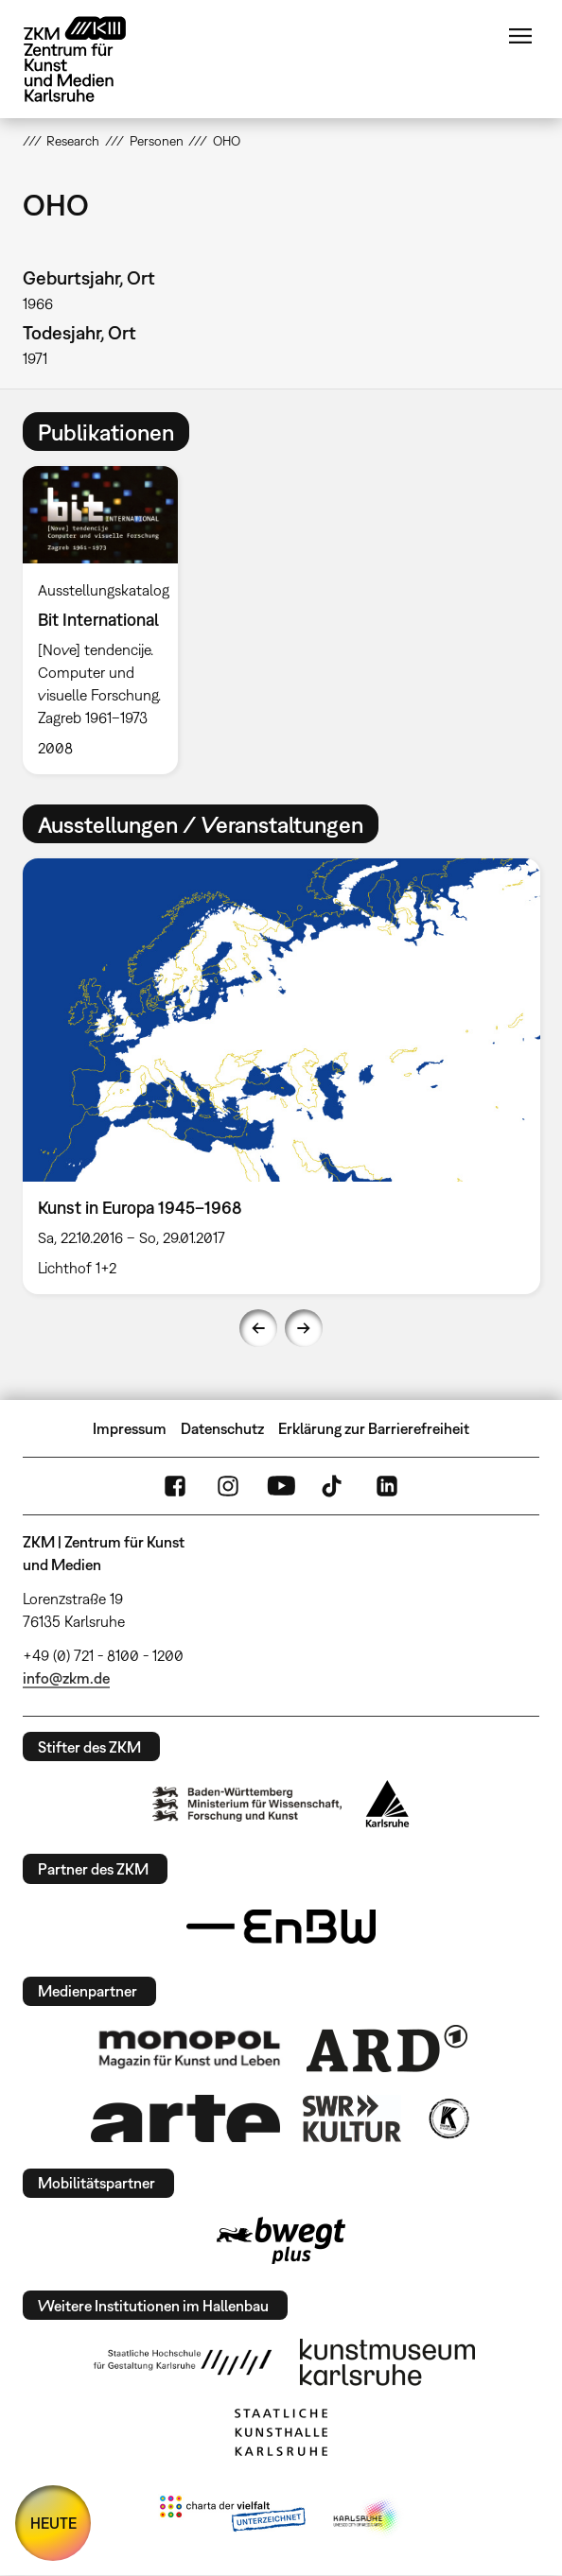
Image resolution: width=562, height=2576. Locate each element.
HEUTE (53, 2523)
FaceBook (175, 1486)
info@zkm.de (66, 1677)
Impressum (130, 1428)
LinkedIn (387, 1486)
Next (304, 1328)
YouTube (281, 1486)
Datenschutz (222, 1428)
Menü (520, 36)
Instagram (228, 1486)
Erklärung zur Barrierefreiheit (373, 1428)
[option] (108, 620)
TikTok (334, 1486)
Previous (258, 1328)
